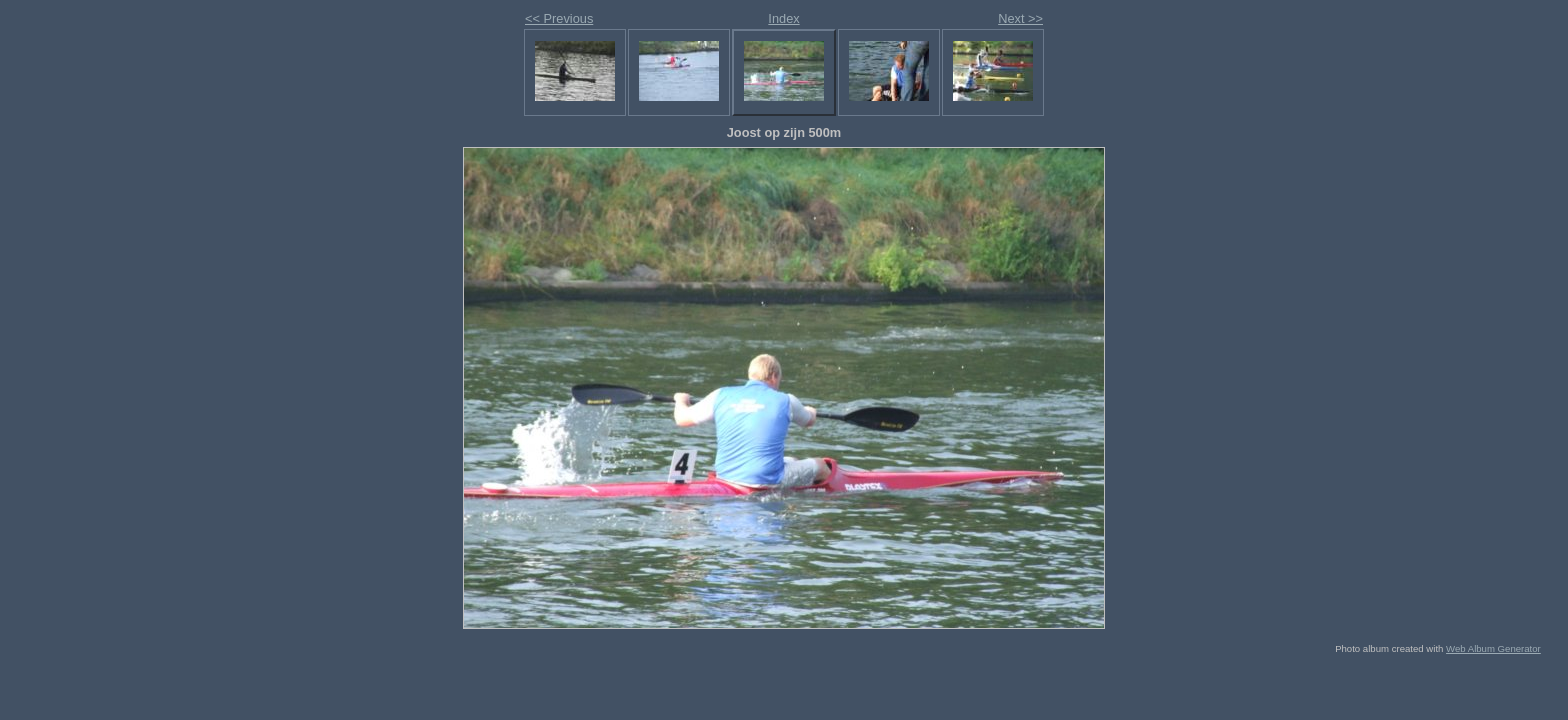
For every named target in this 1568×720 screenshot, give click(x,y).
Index (783, 18)
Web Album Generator (1493, 648)
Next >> (1020, 18)
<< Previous (559, 18)
